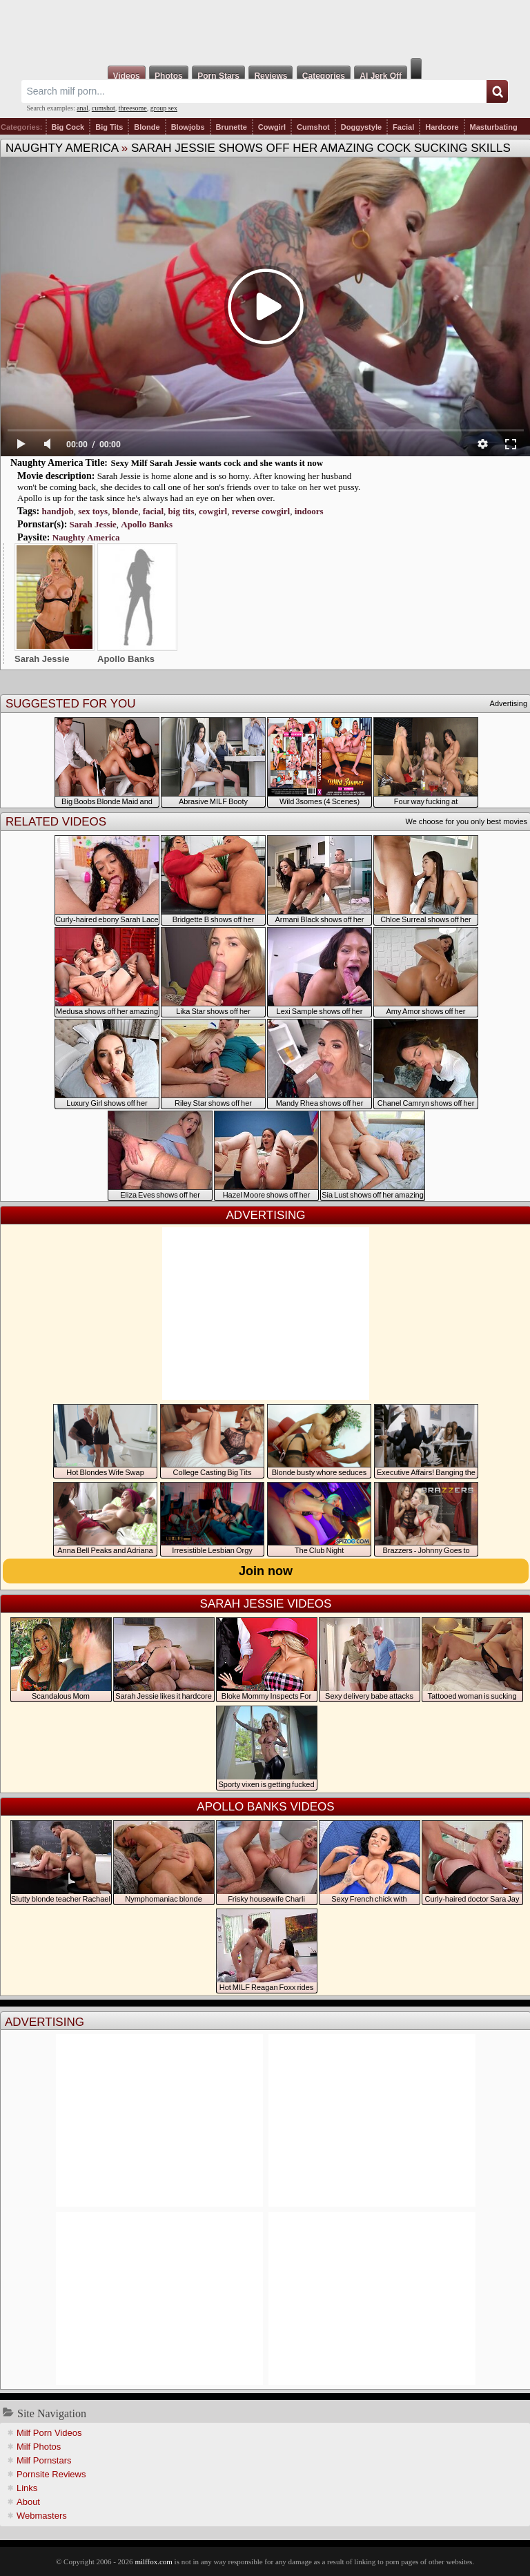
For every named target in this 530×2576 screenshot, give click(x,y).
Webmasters (42, 2515)
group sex (163, 108)
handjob (57, 511)
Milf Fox (265, 29)
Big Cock (68, 127)
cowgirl (213, 511)
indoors (309, 511)
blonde (125, 511)
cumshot (103, 108)
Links (27, 2488)
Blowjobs (188, 127)
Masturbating (494, 127)
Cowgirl (272, 127)
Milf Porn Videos (49, 2433)
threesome (133, 108)
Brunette (231, 127)
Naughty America (62, 148)
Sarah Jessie (93, 524)
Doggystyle (361, 127)
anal (82, 108)
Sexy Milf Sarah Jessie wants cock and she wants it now (216, 463)
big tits (181, 511)
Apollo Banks (147, 524)
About (28, 2502)
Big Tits (109, 127)
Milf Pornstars (44, 2460)
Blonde (146, 127)
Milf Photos (39, 2446)
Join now (266, 1571)
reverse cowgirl (261, 511)
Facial (403, 127)
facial (153, 511)
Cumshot (313, 127)
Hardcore (441, 127)
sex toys (93, 511)
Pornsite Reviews (51, 2474)
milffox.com (153, 2561)
